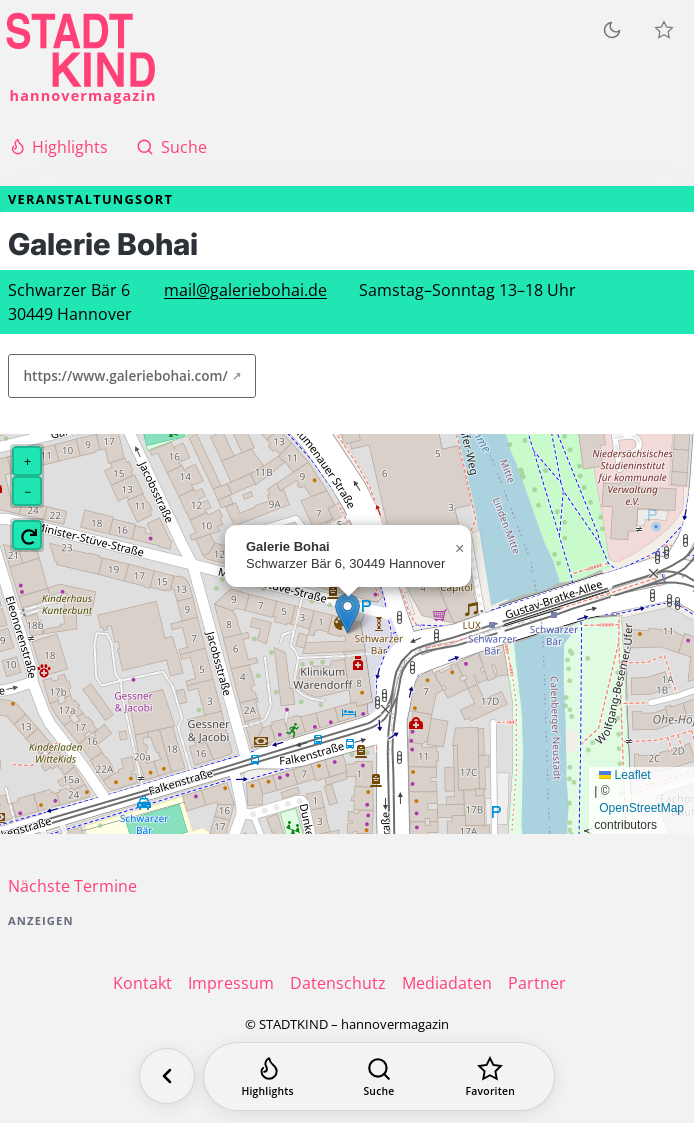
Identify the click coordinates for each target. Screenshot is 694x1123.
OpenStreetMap (641, 808)
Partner (537, 983)
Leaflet (624, 775)
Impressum (231, 983)
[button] (347, 613)
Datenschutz (338, 983)
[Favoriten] (490, 1076)
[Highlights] (267, 1076)
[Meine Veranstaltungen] (664, 30)
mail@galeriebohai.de (245, 290)
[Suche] (378, 1076)
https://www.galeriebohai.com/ (125, 375)
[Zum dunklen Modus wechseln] (612, 30)
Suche (171, 147)
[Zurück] (167, 1076)
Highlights (58, 147)
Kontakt (142, 983)
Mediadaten (447, 983)
